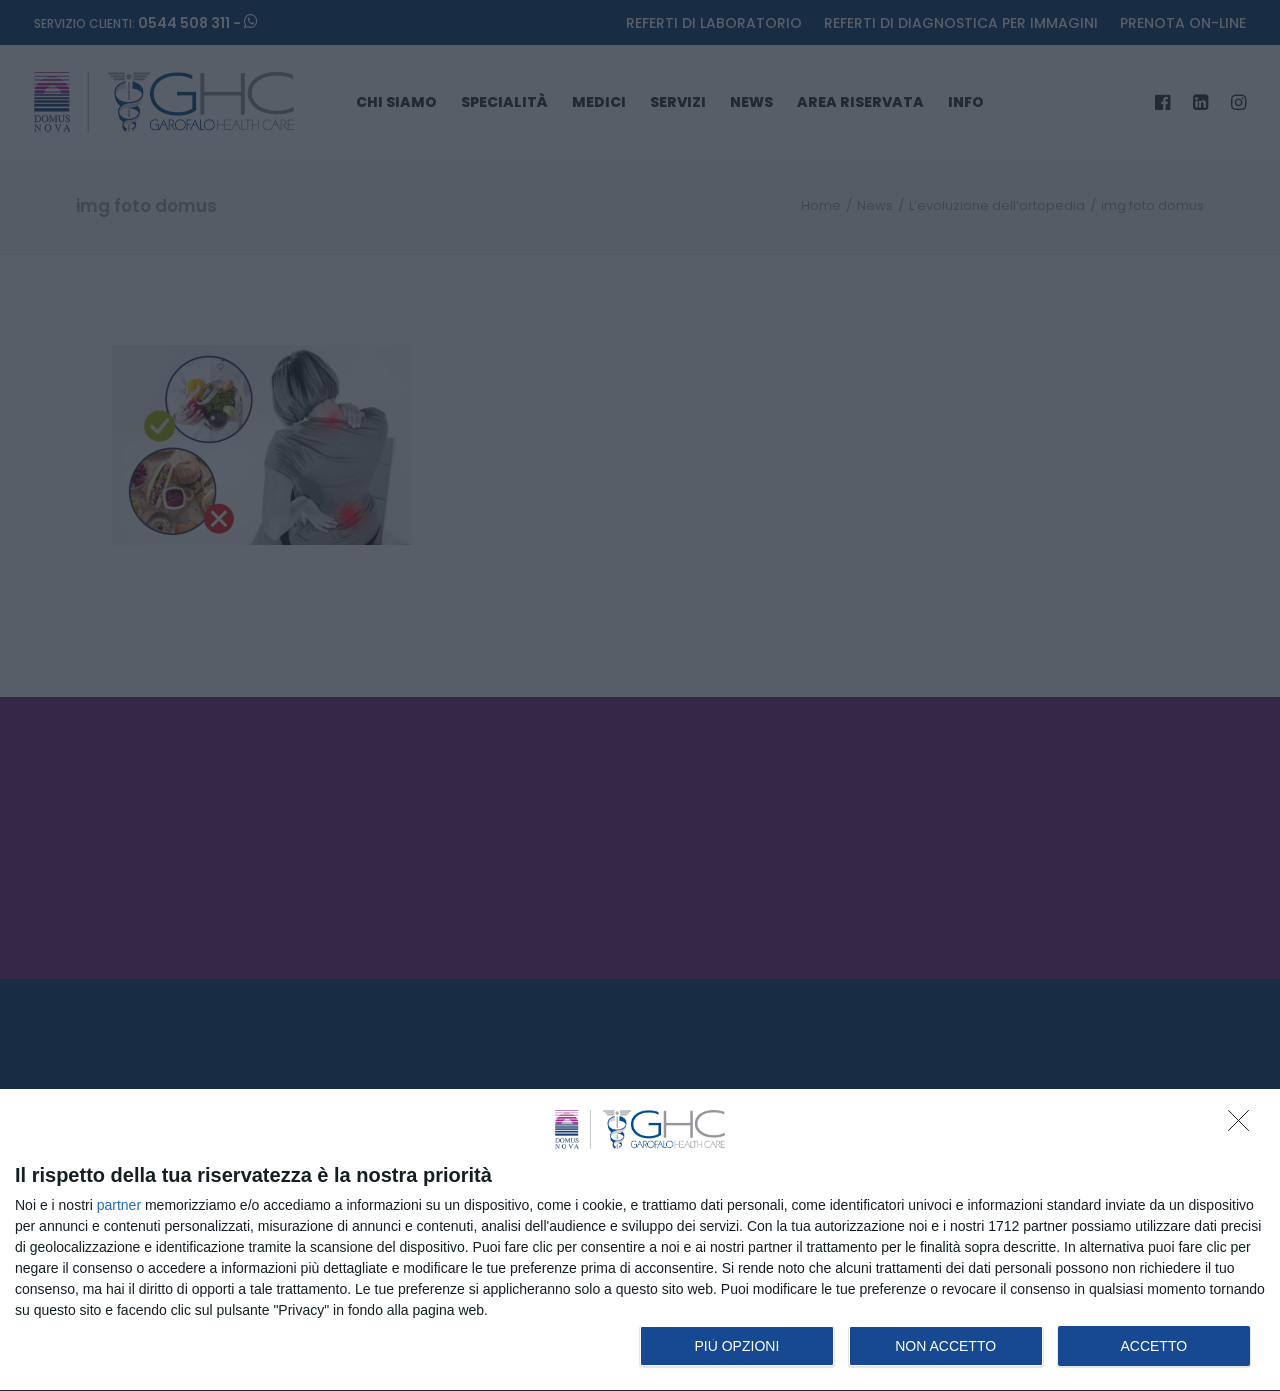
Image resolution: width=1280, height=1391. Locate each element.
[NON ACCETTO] (1244, 1126)
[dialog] (640, 1240)
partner (119, 1205)
